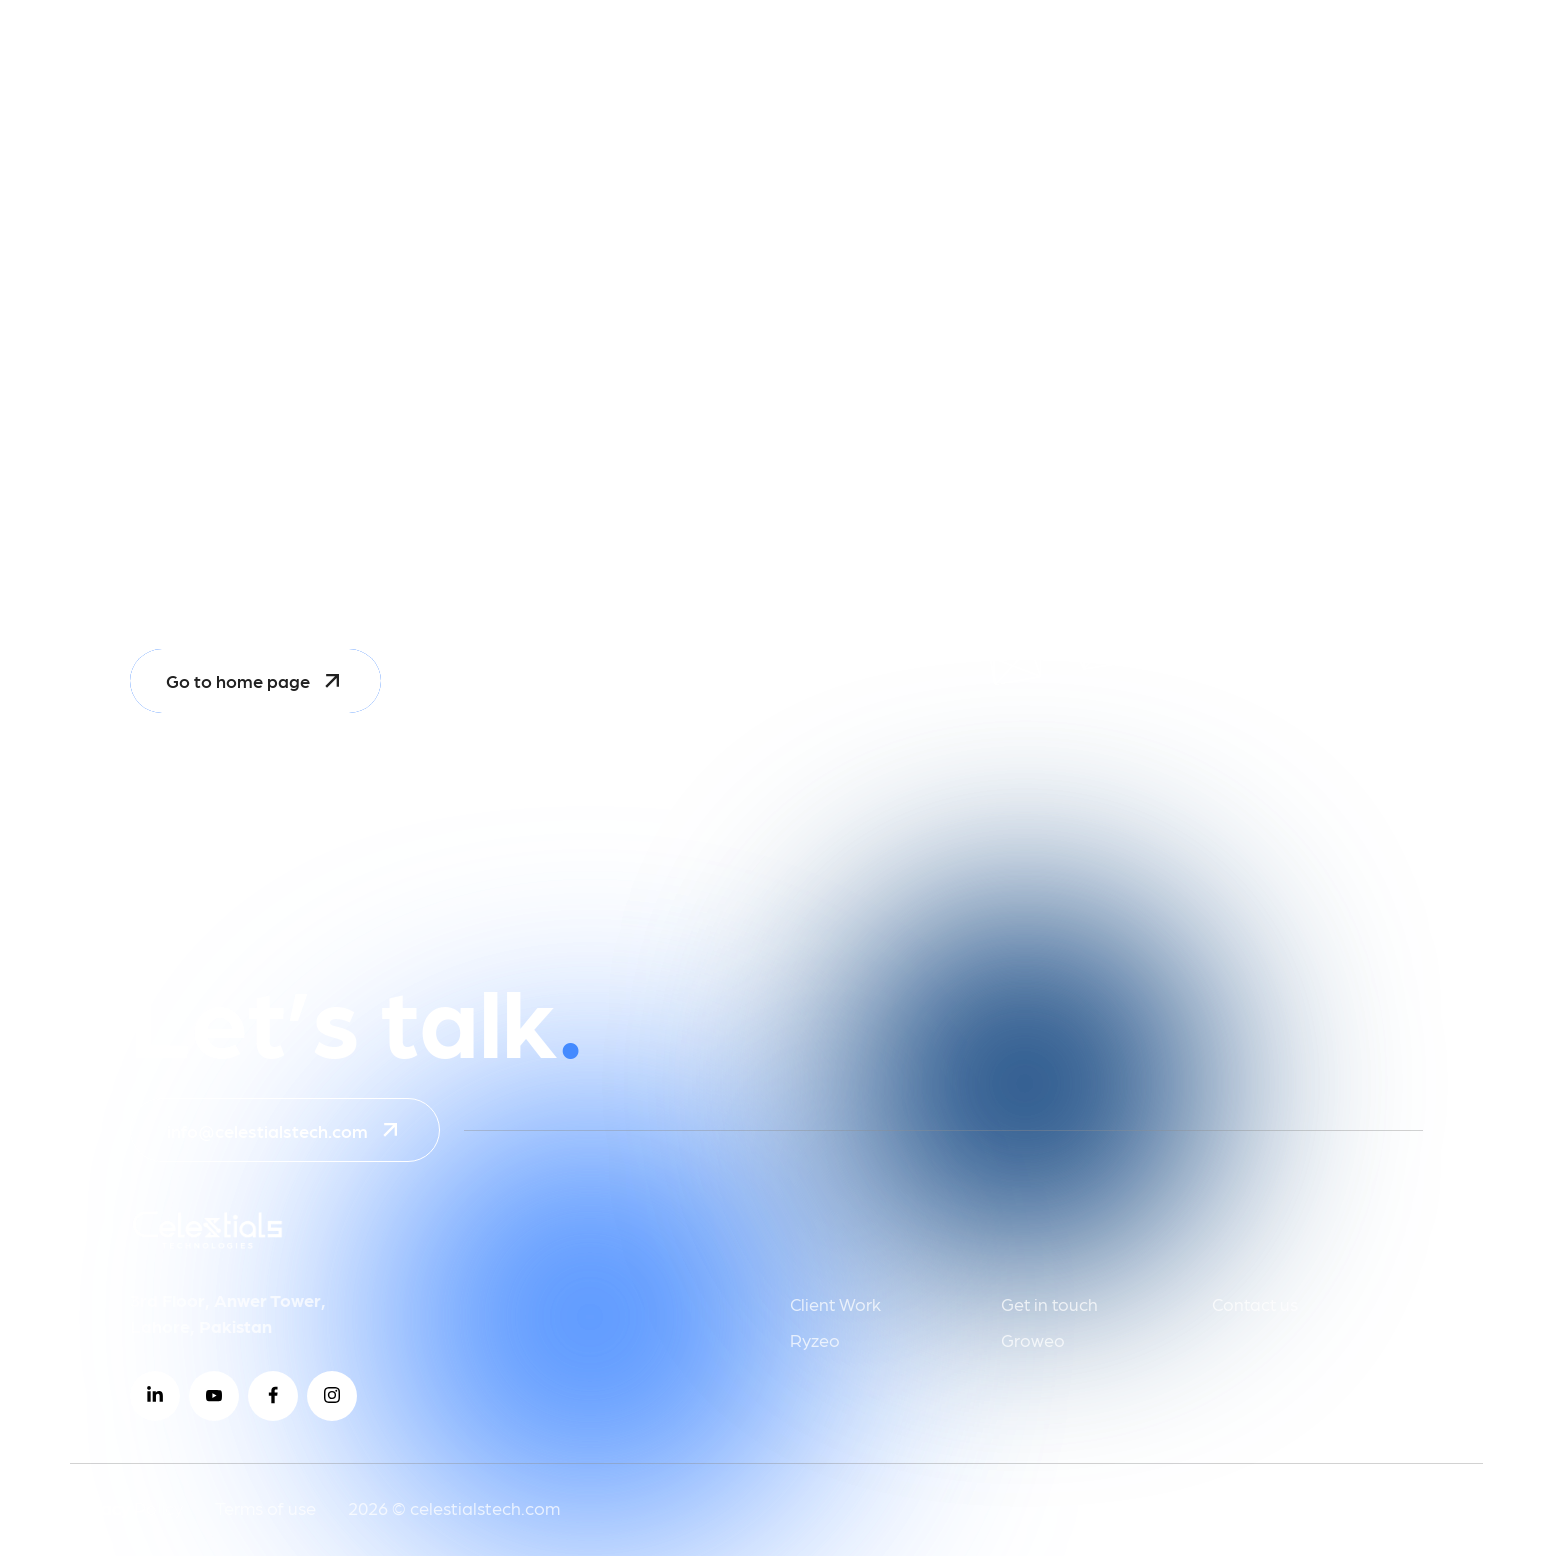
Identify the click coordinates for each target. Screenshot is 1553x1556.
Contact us (1255, 1303)
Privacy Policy (126, 1507)
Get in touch (1049, 1303)
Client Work (835, 1303)
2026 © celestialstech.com (454, 1507)
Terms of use (265, 1507)
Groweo (1033, 1339)
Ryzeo (815, 1339)
